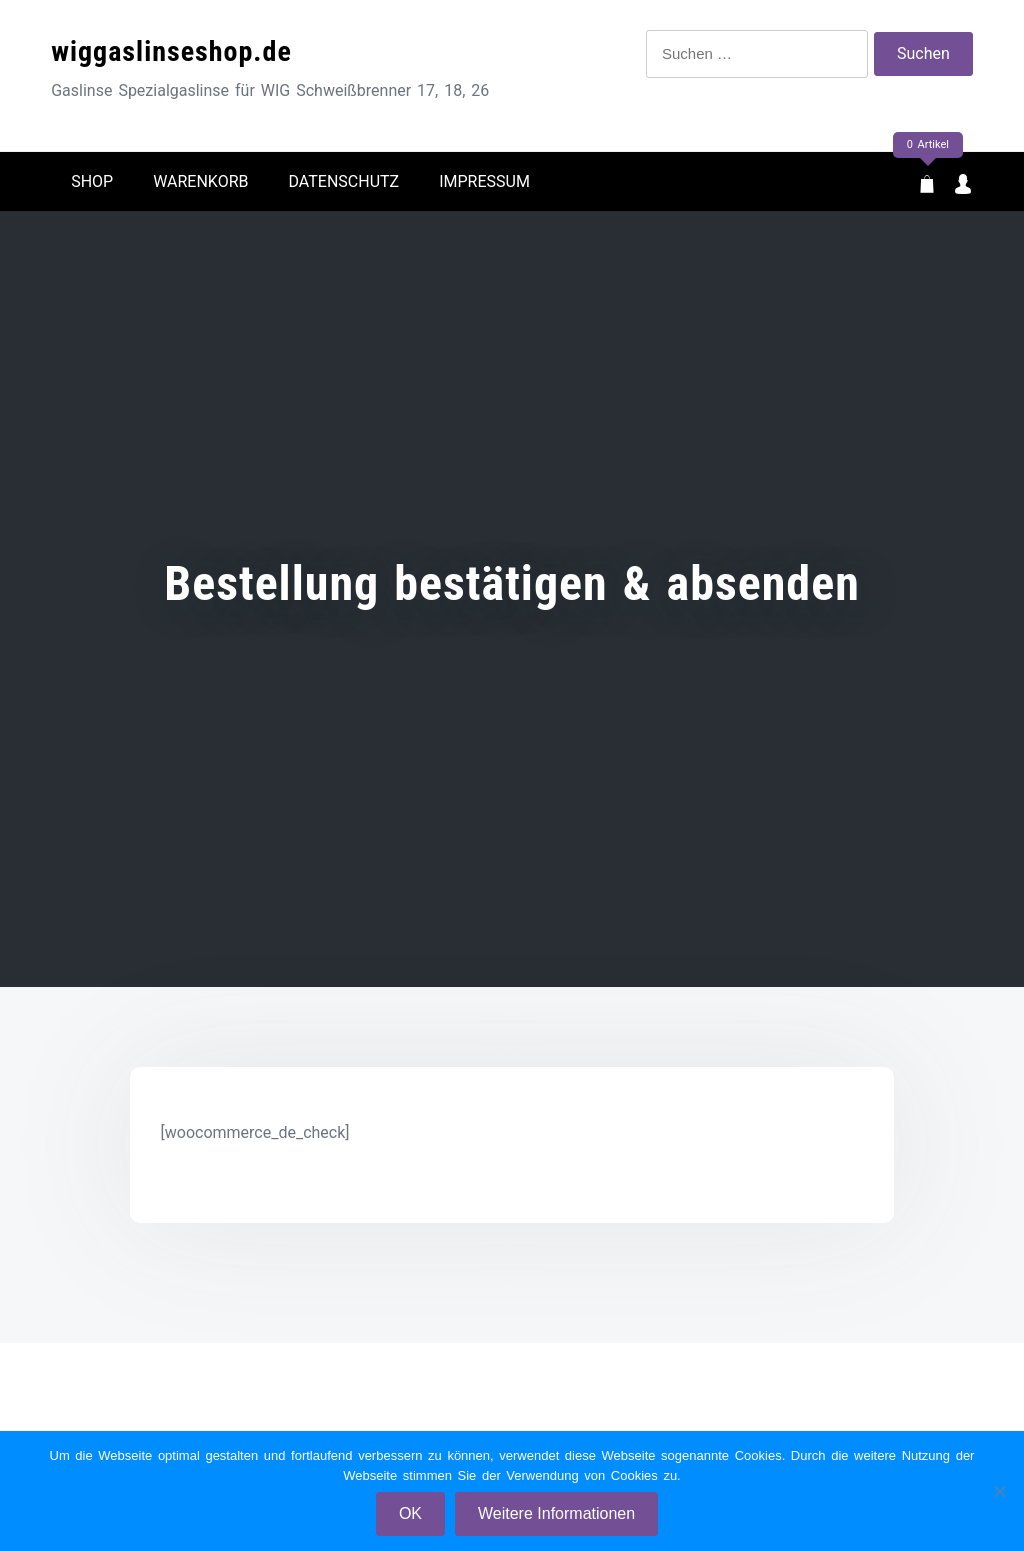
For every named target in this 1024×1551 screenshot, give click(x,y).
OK (410, 1513)
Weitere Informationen (556, 1513)
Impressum (484, 181)
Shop (92, 181)
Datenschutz (344, 181)
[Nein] (999, 1491)
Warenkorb (200, 181)
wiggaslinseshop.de (171, 51)
